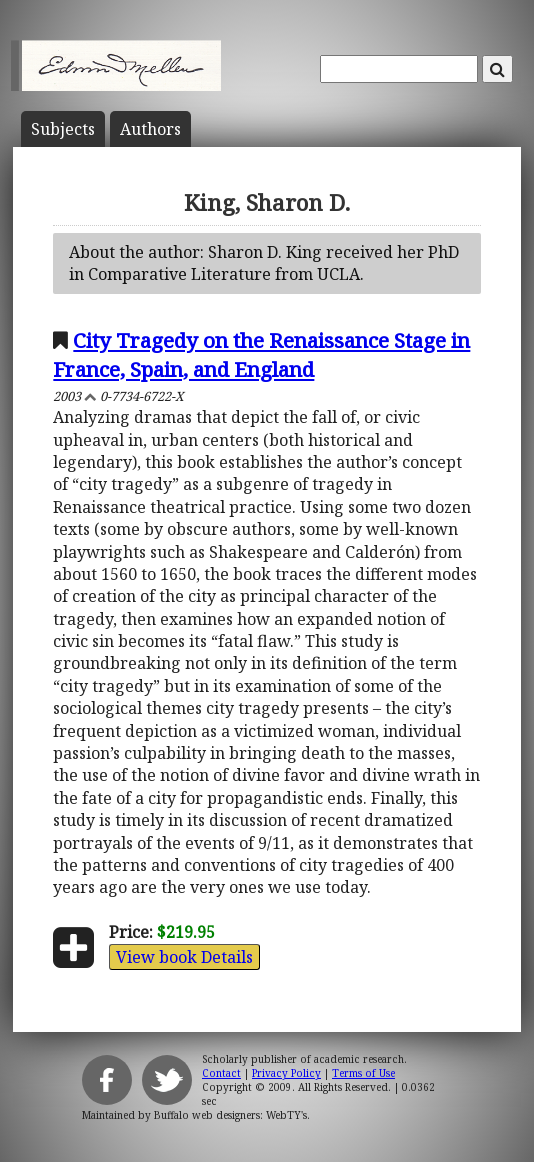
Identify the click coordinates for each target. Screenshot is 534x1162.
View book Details (184, 957)
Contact (221, 1073)
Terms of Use (363, 1073)
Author (150, 129)
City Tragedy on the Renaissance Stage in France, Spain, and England (261, 354)
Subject (63, 129)
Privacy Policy (286, 1073)
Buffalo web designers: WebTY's (230, 1115)
